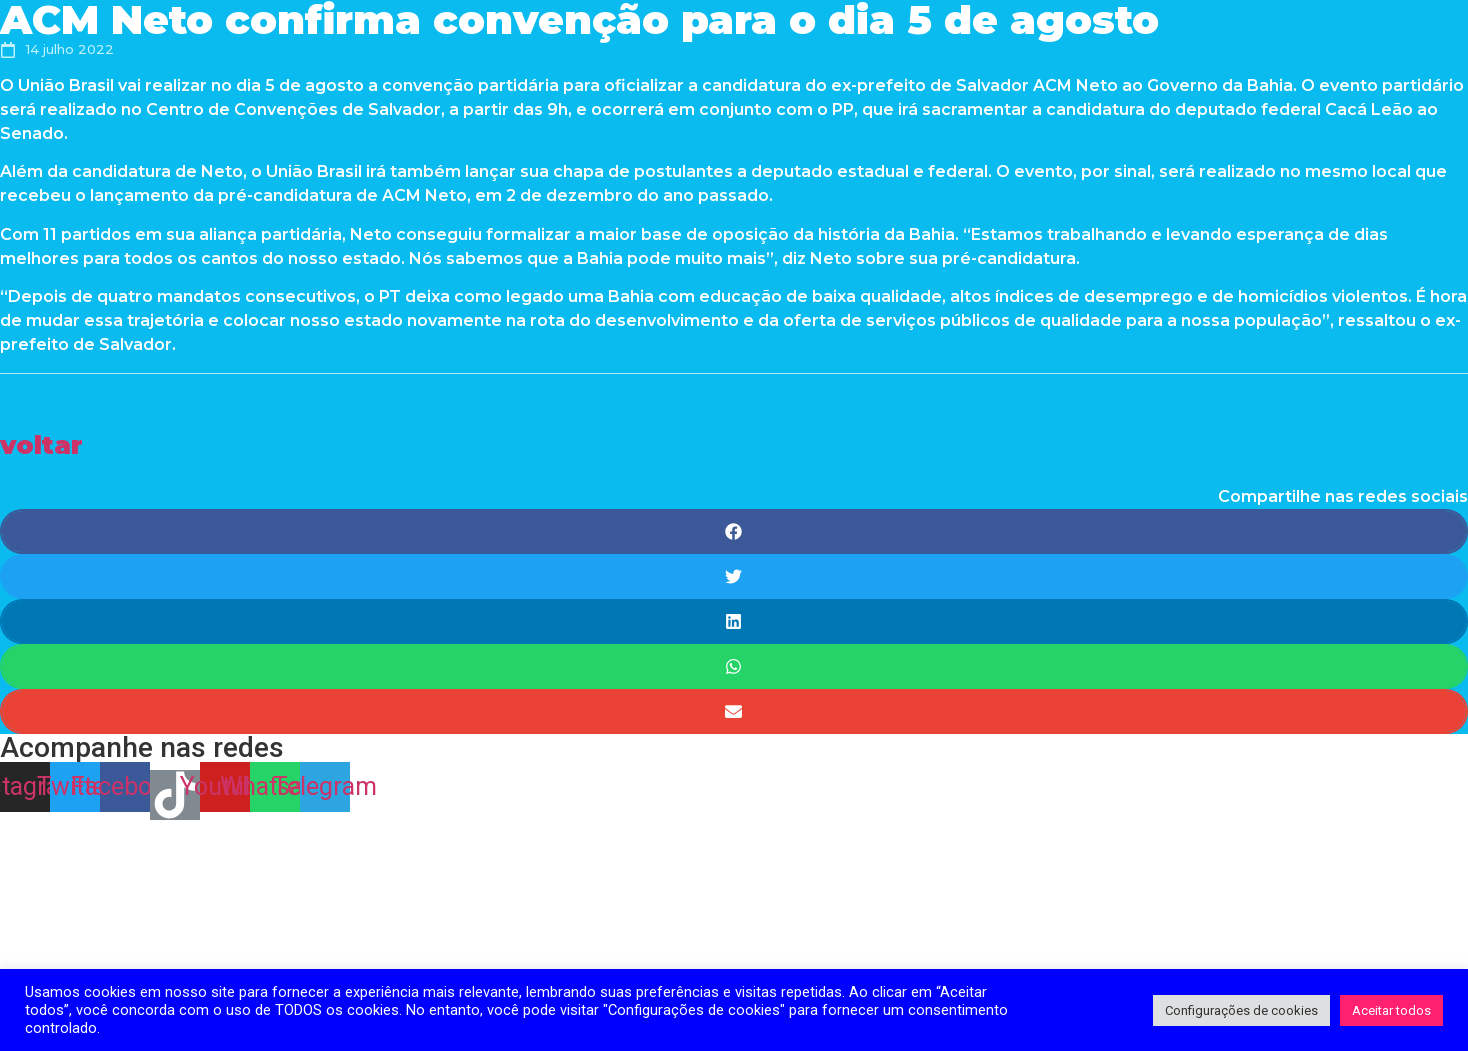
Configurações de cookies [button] (1241, 1010)
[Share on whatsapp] (734, 666)
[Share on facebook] (734, 531)
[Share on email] (734, 711)
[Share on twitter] (734, 576)
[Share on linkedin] (734, 621)
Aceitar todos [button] (1391, 1010)
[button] (41, 444)
